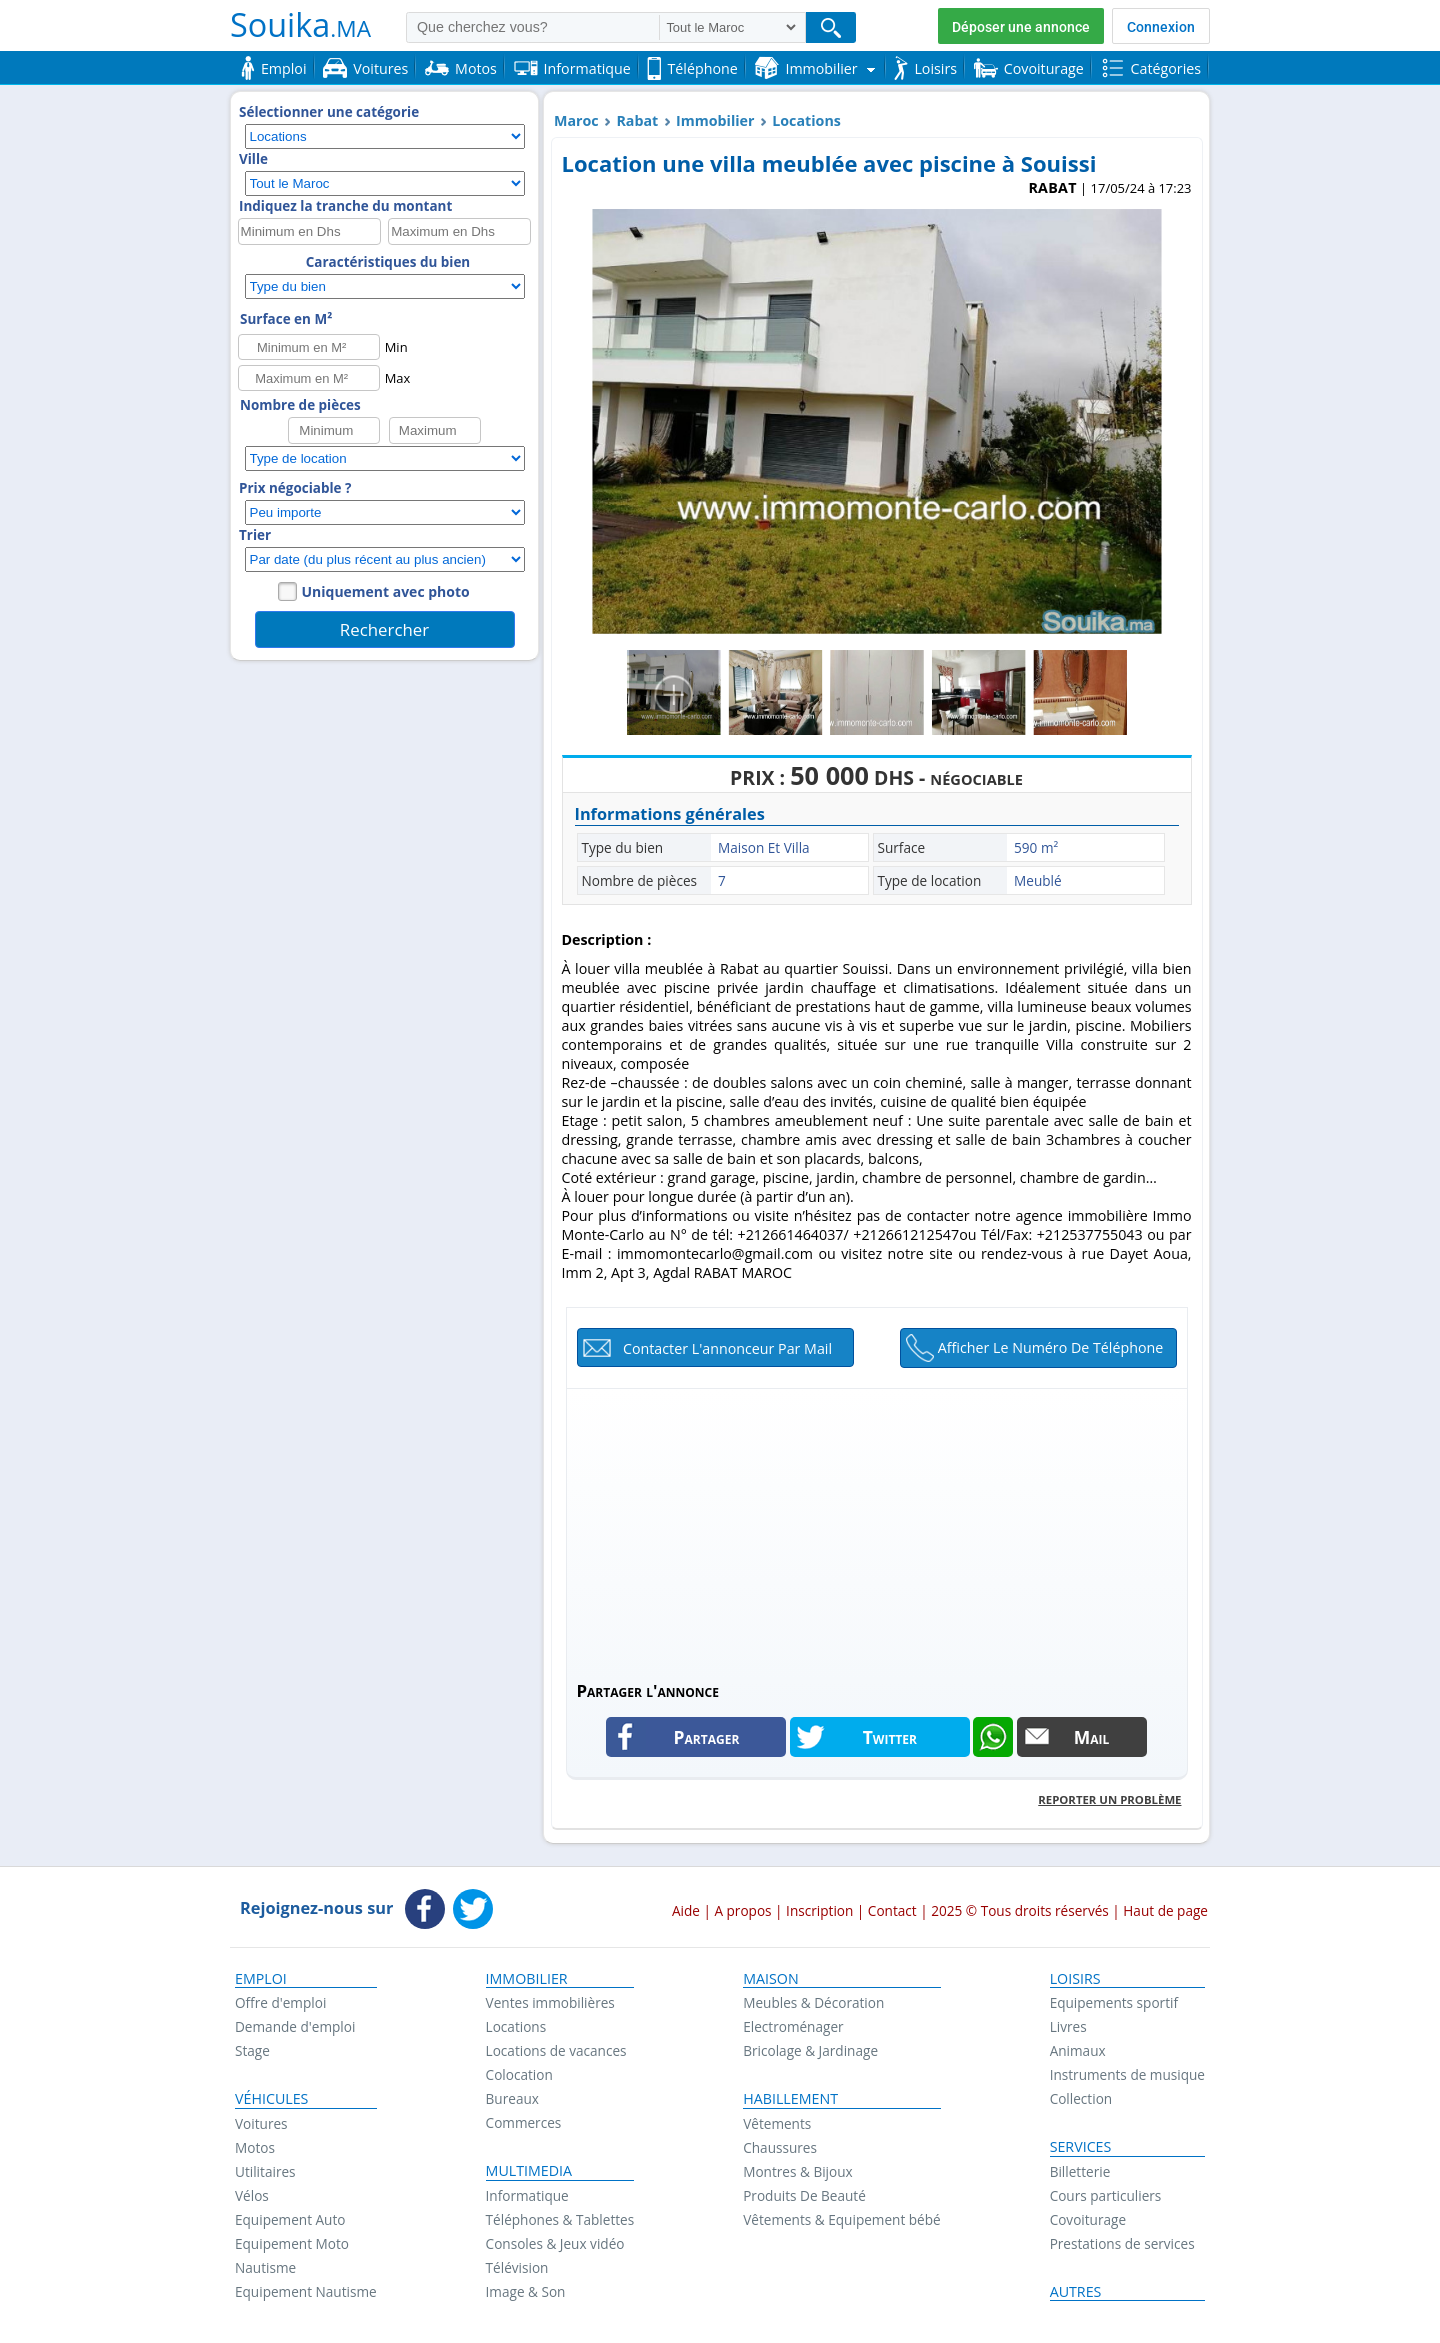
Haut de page (1165, 1910)
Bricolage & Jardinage (810, 2050)
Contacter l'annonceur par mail (727, 1348)
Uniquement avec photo (386, 591)
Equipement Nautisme (306, 2291)
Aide (686, 1910)
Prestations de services (1122, 2243)
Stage (252, 2050)
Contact (892, 1910)
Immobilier (715, 120)
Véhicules (271, 2099)
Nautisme (265, 2267)
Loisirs (1075, 1979)
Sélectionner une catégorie (329, 112)
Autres (1076, 2292)
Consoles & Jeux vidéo (555, 2243)
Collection (1081, 2098)
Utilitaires (265, 2171)
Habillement (790, 2099)
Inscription (819, 1910)
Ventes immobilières (550, 2002)
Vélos (252, 2195)
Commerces (524, 2122)
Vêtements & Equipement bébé (841, 2219)
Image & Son (526, 2291)
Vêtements (777, 2123)
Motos (255, 2147)
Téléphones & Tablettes (560, 2219)
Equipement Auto (290, 2219)
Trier (255, 535)
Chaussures (780, 2147)
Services (1081, 2147)
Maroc (576, 120)
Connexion (1161, 27)
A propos (742, 1910)
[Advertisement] (877, 1529)
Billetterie (1080, 2171)
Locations (806, 120)
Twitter (890, 1737)
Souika (300, 24)
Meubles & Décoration (813, 2002)
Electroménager (793, 2026)
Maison (770, 1979)
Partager (707, 1737)
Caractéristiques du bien (388, 262)
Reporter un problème (1109, 1799)
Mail (1092, 1737)
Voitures (261, 2123)
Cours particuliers (1106, 2195)
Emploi (261, 1979)
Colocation (519, 2074)
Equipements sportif (1114, 2002)
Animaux (1078, 2050)
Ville (253, 159)
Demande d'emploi (295, 2026)
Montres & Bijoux (798, 2171)
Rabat (637, 120)
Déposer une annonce (1021, 27)
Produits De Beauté (804, 2195)
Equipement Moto (292, 2243)
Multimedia (529, 2171)
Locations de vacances (556, 2050)
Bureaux (512, 2098)
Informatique (527, 2195)
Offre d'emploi (280, 2002)
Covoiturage (1088, 2219)
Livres (1068, 2026)
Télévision (517, 2267)
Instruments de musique (1127, 2074)
